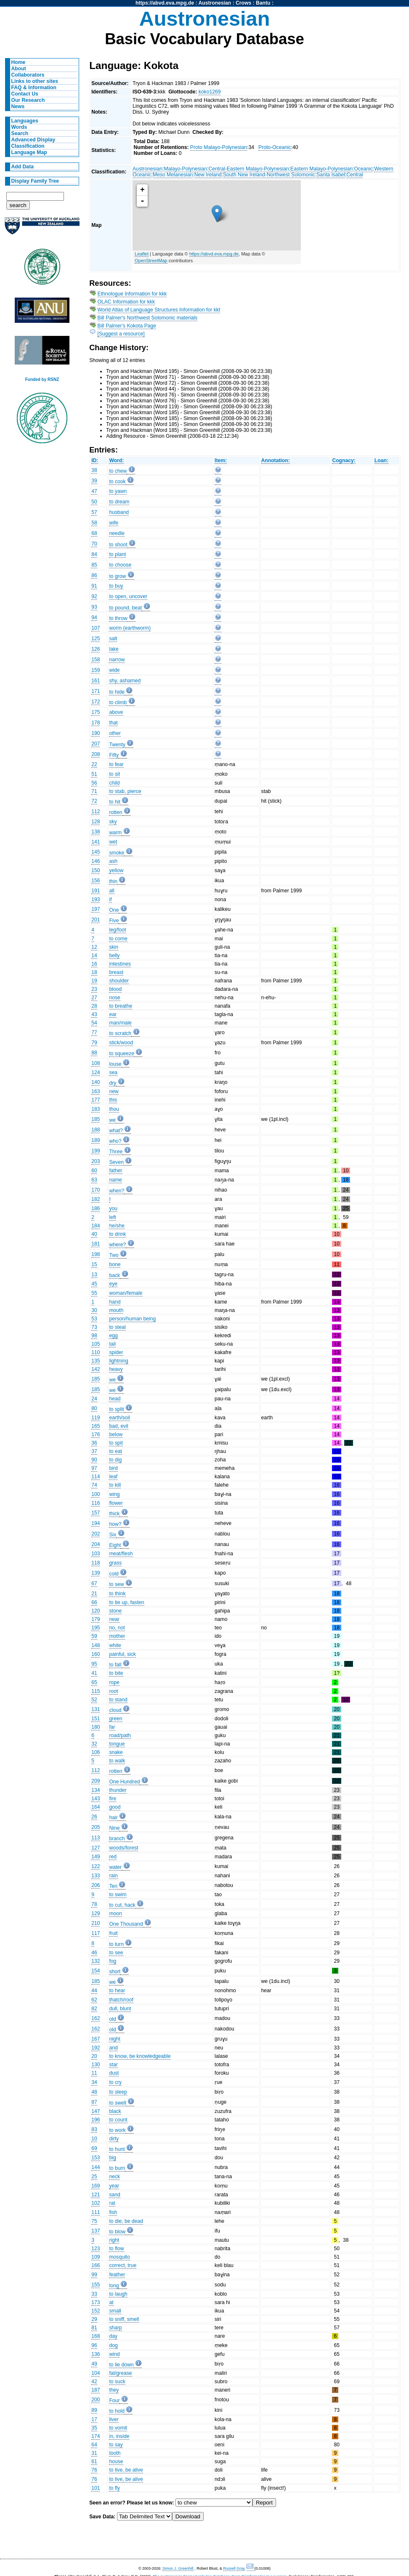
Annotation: (275, 460)
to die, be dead (126, 2221)
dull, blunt (120, 2009)
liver (113, 2419)
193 (95, 899)
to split (116, 1409)
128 (95, 822)
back (114, 1275)
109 (95, 2257)
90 (94, 1460)
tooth (114, 2453)
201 (95, 920)
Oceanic (363, 169)
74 (94, 1485)
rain (113, 1876)
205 (95, 1827)
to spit (115, 1443)
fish (113, 2212)
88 (94, 1053)
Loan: (381, 460)
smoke (116, 853)
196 (95, 2120)
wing (114, 1494)
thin (113, 881)
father (115, 1171)
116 (95, 1503)
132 (95, 1961)
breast (116, 972)
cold (113, 1574)
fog (112, 1961)
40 (94, 1234)
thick (114, 1514)
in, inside (119, 2436)
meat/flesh (121, 1554)
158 (95, 660)
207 (95, 744)
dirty (114, 2139)
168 (95, 2336)
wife (113, 523)
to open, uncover (128, 596)
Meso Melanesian (173, 175)
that (113, 723)
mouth (116, 1310)
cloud (115, 1710)
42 (94, 2381)
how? (115, 1524)
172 (95, 702)
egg (113, 1336)
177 (95, 1100)
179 (95, 1619)
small (115, 2311)
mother (117, 1636)
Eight (115, 1545)
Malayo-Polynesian (185, 169)
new (113, 1091)
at (111, 2302)
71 (94, 791)
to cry (115, 2082)
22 (94, 764)
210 (95, 1923)
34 (94, 2082)
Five (114, 920)
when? (116, 1191)
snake (115, 1752)
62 (94, 2000)
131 (95, 1709)
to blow (117, 2232)
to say (115, 2445)
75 (94, 2221)
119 (95, 1418)
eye (113, 1284)
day (113, 2336)
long (114, 2286)
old (112, 2019)
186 (95, 1208)
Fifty (114, 755)
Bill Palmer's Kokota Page (127, 326)
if (110, 899)
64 (94, 2445)
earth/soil (119, 1418)
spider (116, 1352)
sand (114, 2195)
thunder (117, 1790)
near (114, 1619)
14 (94, 955)
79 (94, 1043)
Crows (243, 3)
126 (95, 649)
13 (94, 1274)
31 (94, 2453)
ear (113, 1014)
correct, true (122, 2265)
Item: (221, 460)
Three (115, 1152)
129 (95, 1913)
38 (94, 470)
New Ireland (208, 175)
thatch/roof (121, 2000)
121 (95, 2195)
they (114, 2390)
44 (94, 1990)
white (115, 1645)
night (114, 2039)
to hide (117, 692)
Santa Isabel (330, 175)
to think (117, 1594)
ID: (94, 460)
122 (95, 1866)
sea (113, 1072)
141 (95, 842)
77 (94, 1032)
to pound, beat (125, 608)
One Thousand (126, 1924)
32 (94, 1744)
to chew (118, 471)
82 (94, 2009)
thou (114, 1109)
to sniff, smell (124, 2319)
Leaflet (142, 253)
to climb (118, 702)
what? (115, 1131)
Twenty (117, 745)
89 (94, 2410)
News (18, 106)
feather (117, 2275)
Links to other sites (34, 81)
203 (95, 1161)
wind (114, 2354)
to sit (114, 774)
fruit (113, 1933)
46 (94, 1953)
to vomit (118, 2428)
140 (95, 1082)
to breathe (120, 1006)
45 (94, 1284)
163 (95, 1091)
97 (94, 1468)
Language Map (29, 152)
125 (95, 638)
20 (94, 2056)
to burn (117, 2168)
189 (95, 1140)
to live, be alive (126, 2470)
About (18, 69)
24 (94, 1399)
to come (118, 939)
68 (94, 533)
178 (95, 723)
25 (94, 2176)
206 (95, 1885)
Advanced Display (33, 140)
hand (114, 1302)
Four (114, 2400)
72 (94, 801)
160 (95, 1654)
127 (95, 1848)
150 (95, 870)
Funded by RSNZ (42, 379)
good (114, 1807)
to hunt (117, 2149)
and (113, 2048)
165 (95, 1426)
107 (95, 628)
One (114, 910)
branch (117, 1839)
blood (115, 989)
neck (114, 2176)
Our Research (28, 100)
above (116, 712)
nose (114, 998)
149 (95, 1857)
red (113, 1857)
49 (94, 2364)
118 (95, 1563)
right (114, 2240)
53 (94, 1319)
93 (94, 607)
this (113, 1100)
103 (95, 1554)
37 (94, 1451)
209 (95, 1781)
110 (95, 1352)
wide (114, 670)
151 (95, 1719)
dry (112, 1083)
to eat (115, 1451)
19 (94, 981)
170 (95, 1190)
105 (95, 1344)
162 (95, 2018)
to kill (115, 1485)
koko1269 (210, 92)
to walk (117, 1761)
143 (95, 1799)
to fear (116, 764)
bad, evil (118, 1426)
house (116, 2461)
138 (95, 832)
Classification (28, 146)
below (115, 1434)
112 (95, 811)
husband (119, 512)
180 (95, 1727)
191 (95, 891)
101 (95, 2488)
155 (95, 2285)
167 (95, 2039)
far (112, 1727)
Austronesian (215, 3)
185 (95, 1119)
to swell (117, 2103)
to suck (117, 2381)
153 (95, 2158)
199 (95, 1151)
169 (95, 2186)
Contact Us (24, 94)
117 (95, 1933)
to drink (117, 1234)
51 (94, 774)
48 (94, 2092)
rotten (115, 812)
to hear (117, 1990)
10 (94, 2139)
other (115, 733)
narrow (117, 660)
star (113, 2065)
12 (94, 947)
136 (95, 2354)
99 (94, 2275)
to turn (116, 1944)
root (113, 1691)
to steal (117, 1327)
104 (95, 2373)
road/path (119, 1735)
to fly (114, 2488)
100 (95, 1494)
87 (94, 2102)
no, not (117, 1628)
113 (95, 1838)
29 (94, 2319)
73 (94, 1327)
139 (95, 1573)
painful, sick (122, 1654)
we (112, 1120)
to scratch (120, 1033)
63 (94, 1180)
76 (94, 2470)
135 (95, 1361)
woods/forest (123, 1848)
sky (113, 822)
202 (95, 1534)
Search (20, 133)
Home (18, 62)
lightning (118, 1361)
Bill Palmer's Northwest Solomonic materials (147, 318)
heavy (115, 1369)
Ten (113, 1886)
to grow (117, 576)
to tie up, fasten (126, 1602)
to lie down (121, 2365)
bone (114, 1264)
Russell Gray (233, 2568)
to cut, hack (122, 1905)
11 (94, 2073)
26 (94, 1817)
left (112, 1217)
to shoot (118, 545)
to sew (116, 1584)
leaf (113, 1477)
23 (94, 989)
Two (113, 1255)
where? (117, 1245)
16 (94, 964)
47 (94, 491)
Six (112, 1535)
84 (94, 554)
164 (95, 1807)
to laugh (118, 2294)
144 (95, 2167)
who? (115, 1141)
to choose (120, 565)
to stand (118, 1700)
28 (94, 1006)
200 (95, 2400)
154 (95, 1971)
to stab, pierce (125, 791)
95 (94, 1664)
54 (94, 1023)
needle (117, 533)
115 (95, 1691)
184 (95, 1226)
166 (95, 2265)
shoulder (119, 981)
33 (94, 2294)
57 (94, 512)
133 (95, 1876)
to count (118, 2120)
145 (95, 852)
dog (113, 2345)
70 (94, 544)
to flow (116, 2248)
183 (95, 1109)
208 (95, 754)
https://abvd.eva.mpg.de (164, 3)
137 (95, 2231)
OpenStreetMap (151, 260)
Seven (116, 1162)
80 (94, 1408)
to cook (117, 481)
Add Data (22, 167)
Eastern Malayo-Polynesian (321, 169)
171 (95, 691)
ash (113, 861)
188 (95, 1130)
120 (95, 1611)
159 (95, 670)
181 (95, 1244)
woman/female (125, 1293)
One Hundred (124, 1782)
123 (95, 2248)
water (115, 1867)
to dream (119, 502)
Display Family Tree (35, 181)
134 (95, 1790)
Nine (114, 1828)
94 (94, 617)
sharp (115, 2328)
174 (95, 2436)
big (112, 2158)
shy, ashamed (125, 681)
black (115, 2111)
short (114, 1972)
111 (95, 2212)
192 (95, 2048)
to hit (114, 802)
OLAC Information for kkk (126, 302)
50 (94, 502)
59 (94, 1636)
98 (94, 1336)
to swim (117, 1894)
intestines (119, 964)
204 (95, 1544)
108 (95, 1063)
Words (19, 127)
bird (113, 1468)
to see (116, 1953)
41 (94, 1673)
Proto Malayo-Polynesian (218, 147)
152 (95, 2311)
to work (117, 2130)
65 (94, 1682)
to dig (115, 1460)
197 (95, 909)
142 (95, 1369)
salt (113, 638)
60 (94, 1171)
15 (94, 1264)
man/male (120, 1023)
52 (94, 1700)
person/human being (132, 1319)
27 (94, 998)
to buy (116, 586)
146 (95, 861)
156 (95, 881)
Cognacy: (343, 460)
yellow (116, 870)
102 (95, 2203)
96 (94, 2345)
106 (95, 1752)
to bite (116, 1673)
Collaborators (28, 75)
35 (94, 2428)
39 (94, 481)
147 (95, 2111)
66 (94, 1602)
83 (94, 2129)
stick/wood (121, 1043)
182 (95, 1199)
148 (95, 1645)
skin (113, 947)
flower (115, 1503)
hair (113, 1817)
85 (94, 565)
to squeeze (121, 1053)
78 (94, 1904)
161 (95, 681)
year (114, 2186)
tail (112, 1344)
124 (95, 1072)
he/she (117, 1226)
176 (95, 1434)
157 (95, 1513)
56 (94, 783)
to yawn (118, 491)
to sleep (118, 2092)
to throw (118, 618)
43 (94, 1014)
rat (112, 2203)
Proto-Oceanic (274, 147)
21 (94, 1594)
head (114, 1399)
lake (113, 649)
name (115, 1180)
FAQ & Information (33, 87)
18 (94, 972)
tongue (117, 1744)
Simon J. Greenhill (178, 2568)
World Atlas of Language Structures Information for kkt (159, 310)
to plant (117, 554)
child (114, 783)
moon (115, 1913)
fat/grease (120, 2373)
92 (94, 596)
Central (354, 175)
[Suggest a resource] (121, 334)
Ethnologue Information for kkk (132, 294)
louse (115, 1064)
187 (95, 2390)
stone (115, 1611)
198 (95, 1254)
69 (94, 2148)
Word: (116, 460)
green (115, 1719)
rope (114, 1682)
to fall (115, 1665)
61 (94, 2461)
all (111, 891)
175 (95, 712)
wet (113, 842)
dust (114, 2073)
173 (95, 2302)
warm (115, 833)
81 (94, 2328)
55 (94, 1293)
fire (112, 1799)
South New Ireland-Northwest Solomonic (269, 175)
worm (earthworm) (130, 628)
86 (94, 575)
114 (95, 1477)
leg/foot (117, 930)
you (113, 1208)
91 (94, 586)
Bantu (263, 3)
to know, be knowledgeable (139, 2056)
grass (115, 1563)
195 (95, 1628)
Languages (24, 121)
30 (94, 1310)
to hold (117, 2411)
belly (114, 955)
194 (95, 1523)
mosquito (119, 2257)
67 (94, 1583)
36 (94, 1443)
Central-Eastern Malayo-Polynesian (248, 169)
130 (95, 2065)
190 (95, 733)
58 (94, 523)
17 (94, 2419)
